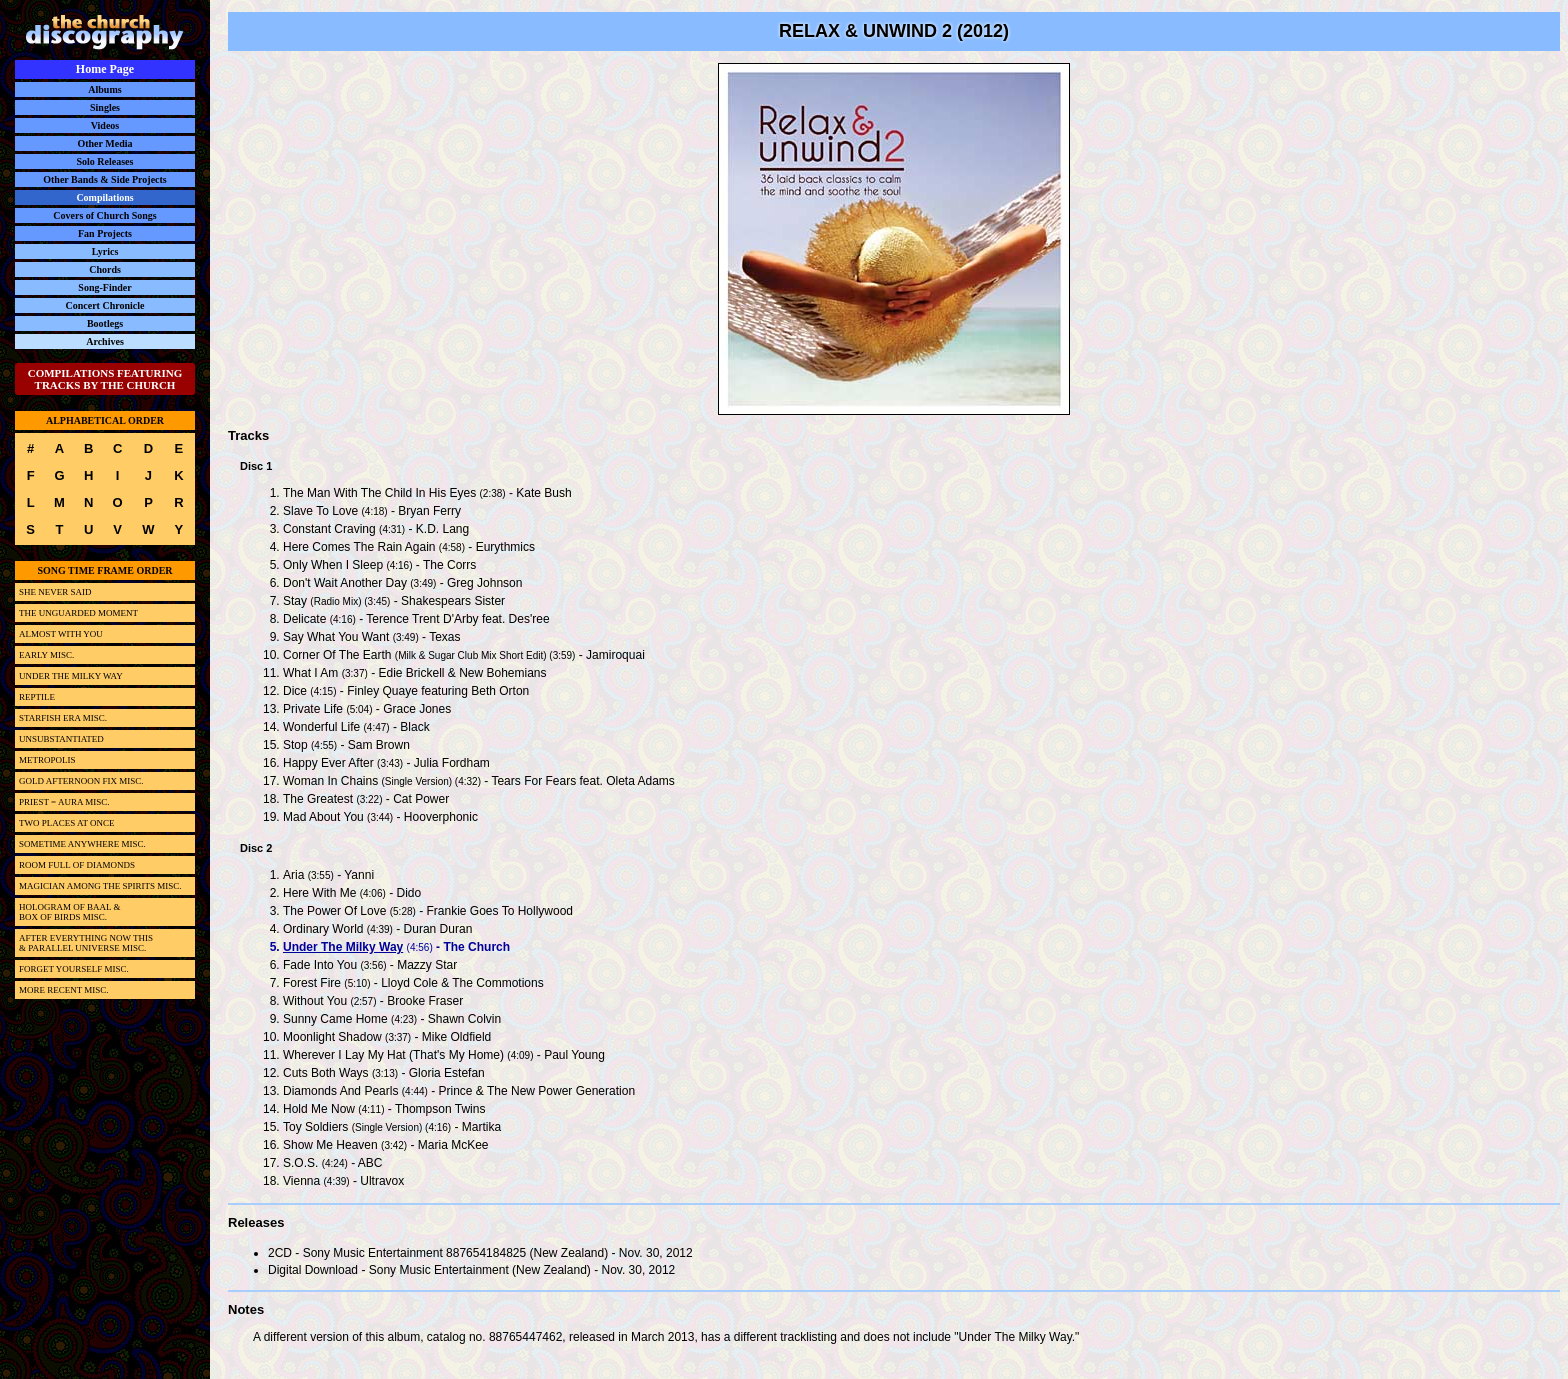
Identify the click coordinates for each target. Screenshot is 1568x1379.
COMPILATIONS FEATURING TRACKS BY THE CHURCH (105, 379)
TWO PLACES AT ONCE (67, 823)
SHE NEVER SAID (55, 592)
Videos (105, 125)
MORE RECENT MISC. (64, 990)
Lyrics (105, 251)
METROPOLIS (47, 760)
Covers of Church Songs (104, 215)
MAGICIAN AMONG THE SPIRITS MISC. (100, 886)
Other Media (104, 143)
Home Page (105, 69)
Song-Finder (104, 287)
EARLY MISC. (46, 655)
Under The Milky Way (343, 947)
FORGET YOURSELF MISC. (74, 969)
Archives (105, 341)
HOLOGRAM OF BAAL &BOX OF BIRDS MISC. (69, 912)
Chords (105, 269)
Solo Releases (105, 161)
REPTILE (37, 697)
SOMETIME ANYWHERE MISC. (82, 844)
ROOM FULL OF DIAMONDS (77, 865)
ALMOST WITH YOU (61, 634)
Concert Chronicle (105, 305)
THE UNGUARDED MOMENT (78, 613)
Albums (104, 89)
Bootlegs (105, 323)
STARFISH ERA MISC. (63, 718)
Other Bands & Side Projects (105, 179)
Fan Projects (105, 233)
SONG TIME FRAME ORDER (104, 570)
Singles (105, 107)
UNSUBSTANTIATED (61, 739)
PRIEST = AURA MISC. (64, 802)
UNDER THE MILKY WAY (71, 676)
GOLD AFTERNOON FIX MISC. (81, 781)
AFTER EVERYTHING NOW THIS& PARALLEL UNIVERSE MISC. (86, 943)
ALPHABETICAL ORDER (105, 420)
